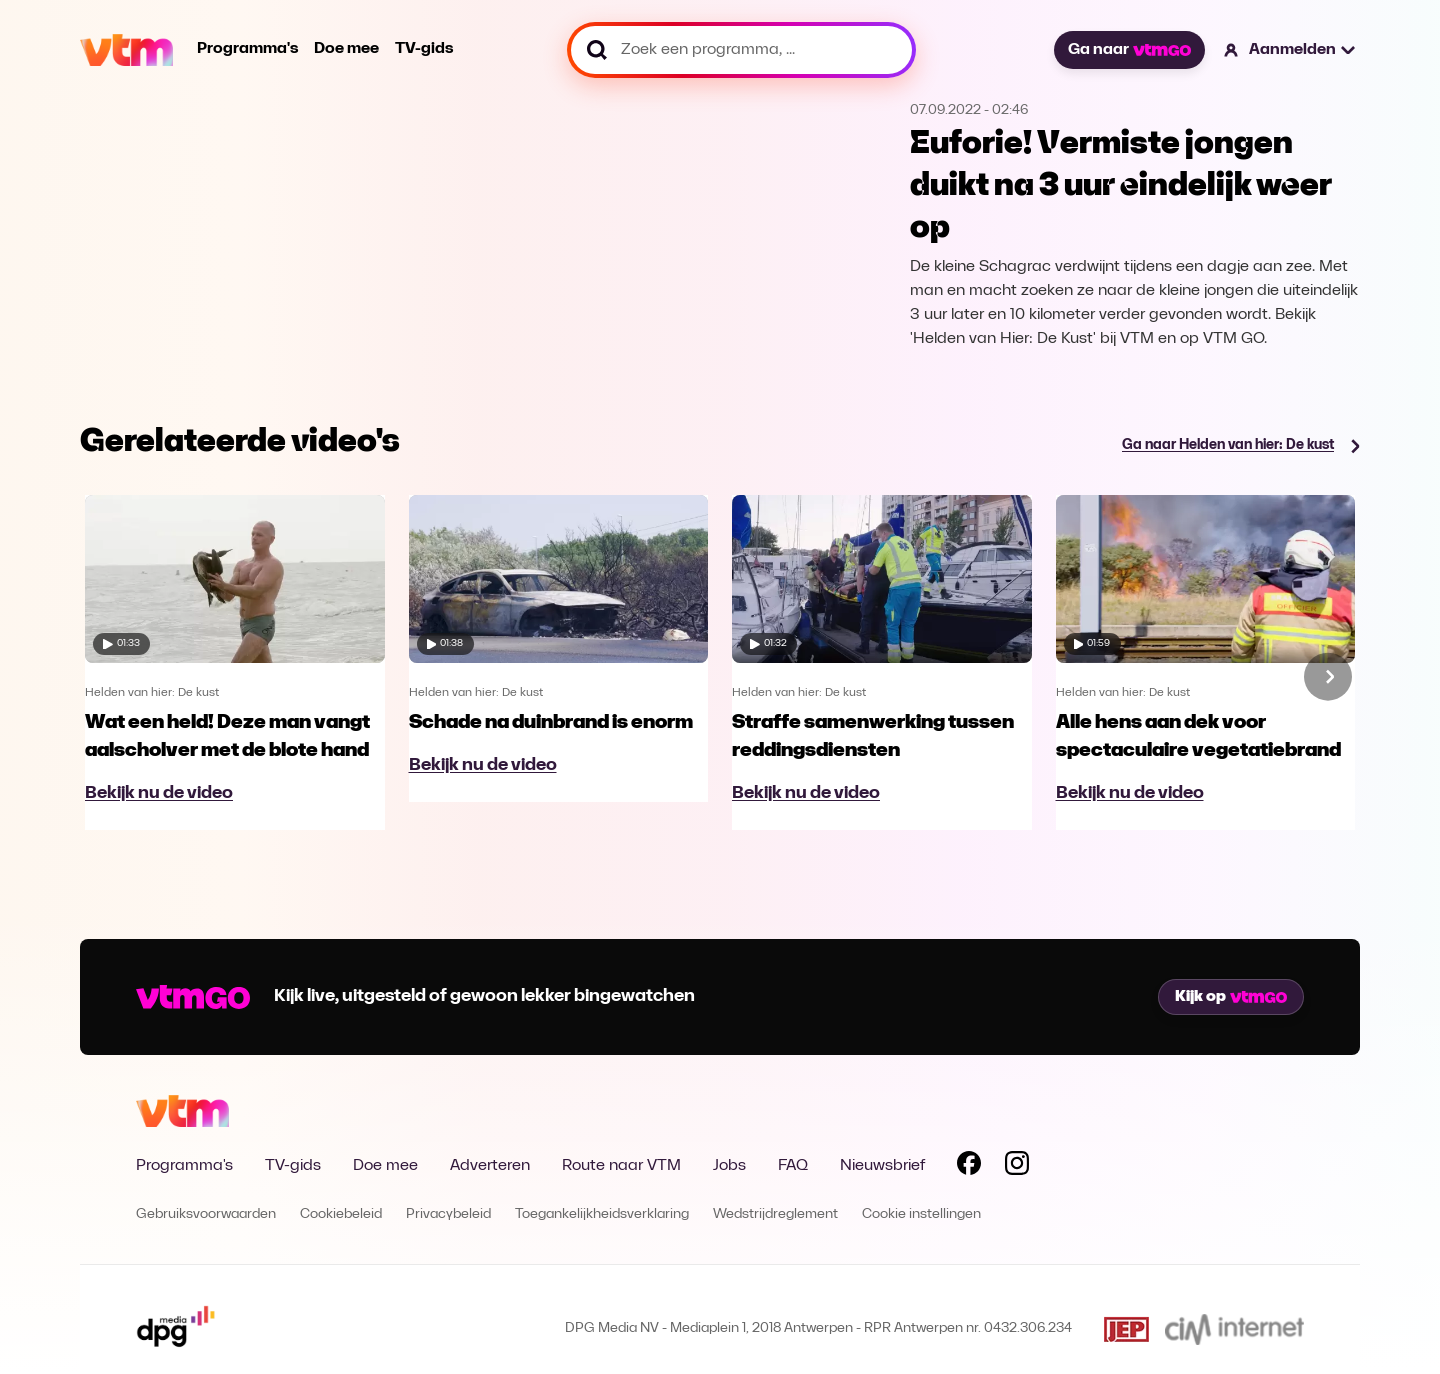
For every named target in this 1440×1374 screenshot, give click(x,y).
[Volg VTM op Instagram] (1017, 1167)
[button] (1290, 50)
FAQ (793, 1166)
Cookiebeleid (341, 1214)
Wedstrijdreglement (775, 1214)
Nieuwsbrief (882, 1166)
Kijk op (1231, 997)
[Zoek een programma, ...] (741, 50)
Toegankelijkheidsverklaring (602, 1214)
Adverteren (490, 1166)
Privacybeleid (448, 1214)
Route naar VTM (621, 1166)
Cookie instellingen (921, 1214)
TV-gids (424, 49)
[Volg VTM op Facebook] (969, 1167)
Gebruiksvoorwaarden (206, 1214)
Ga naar (1129, 50)
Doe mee (346, 49)
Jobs (729, 1166)
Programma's (247, 49)
